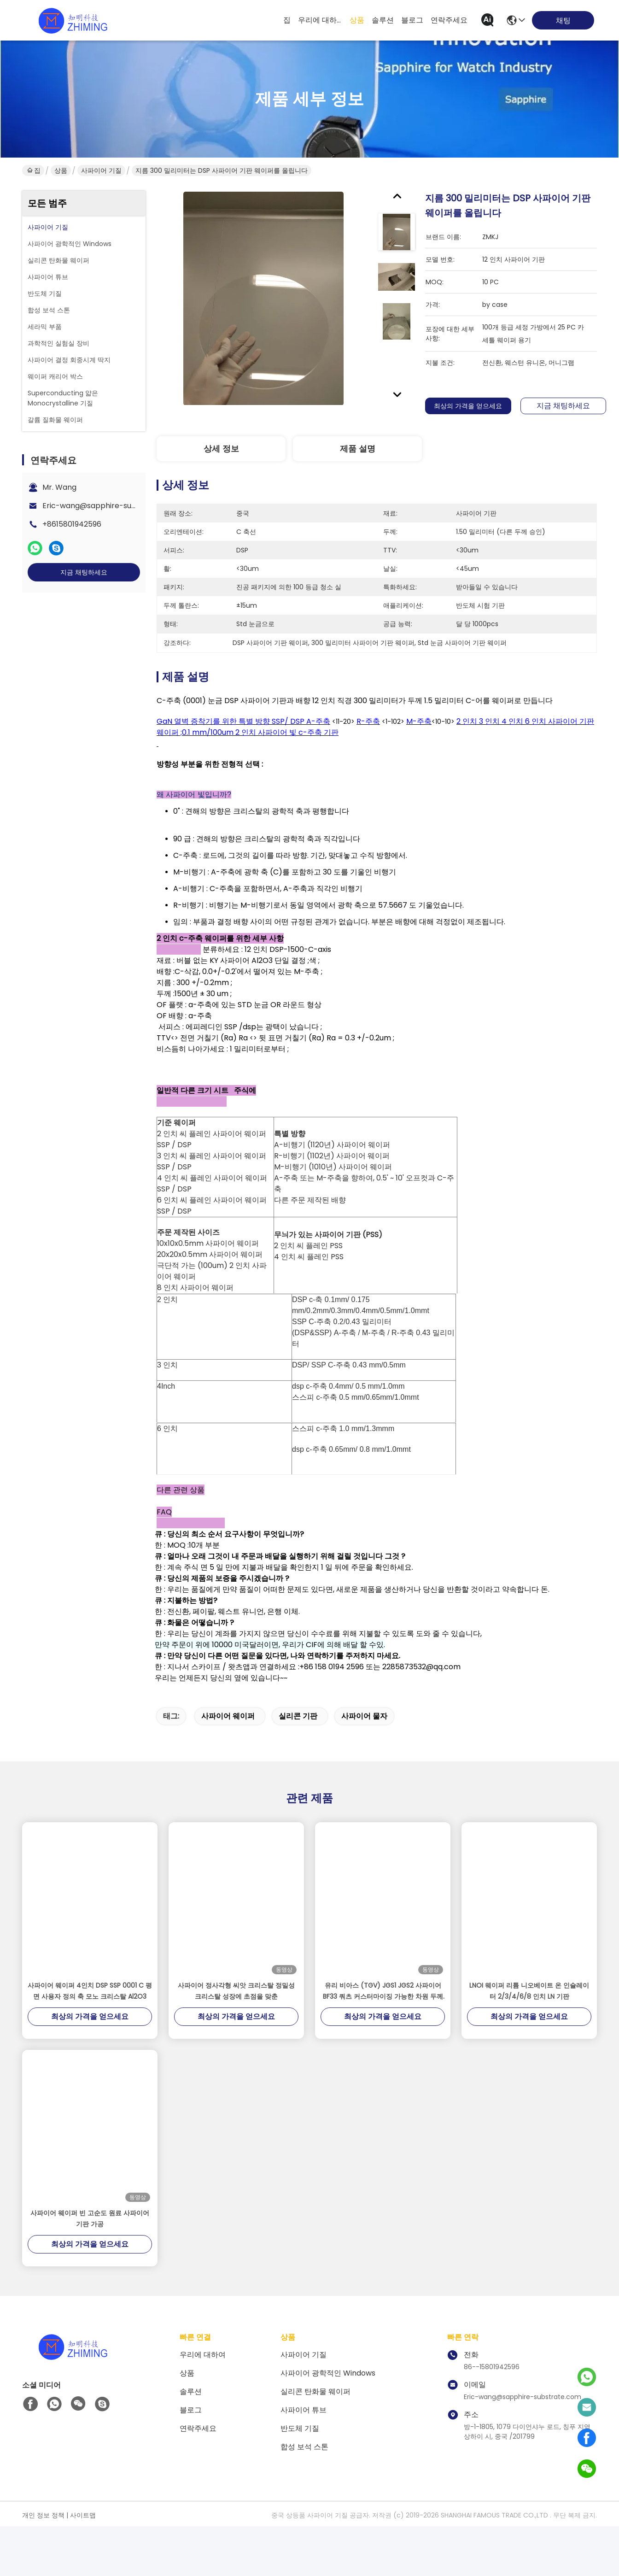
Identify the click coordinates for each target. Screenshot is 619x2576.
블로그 (412, 20)
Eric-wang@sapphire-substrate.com (109, 505)
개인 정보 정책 (43, 2565)
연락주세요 (449, 20)
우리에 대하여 (320, 20)
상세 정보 (221, 448)
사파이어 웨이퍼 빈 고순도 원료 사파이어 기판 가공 (89, 2268)
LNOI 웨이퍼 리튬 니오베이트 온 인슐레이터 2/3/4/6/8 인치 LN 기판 (529, 2040)
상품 (357, 20)
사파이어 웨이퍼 (228, 1765)
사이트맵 (83, 2565)
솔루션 (383, 20)
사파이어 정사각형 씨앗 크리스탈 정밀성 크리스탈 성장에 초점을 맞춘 (236, 2040)
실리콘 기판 (298, 1765)
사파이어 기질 (101, 170)
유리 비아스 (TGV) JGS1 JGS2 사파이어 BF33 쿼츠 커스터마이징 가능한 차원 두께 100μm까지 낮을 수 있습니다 (383, 2041)
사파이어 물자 (364, 1765)
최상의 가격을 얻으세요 (468, 406)
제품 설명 (357, 448)
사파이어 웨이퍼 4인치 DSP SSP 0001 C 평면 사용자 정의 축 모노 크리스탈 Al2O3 (90, 2040)
